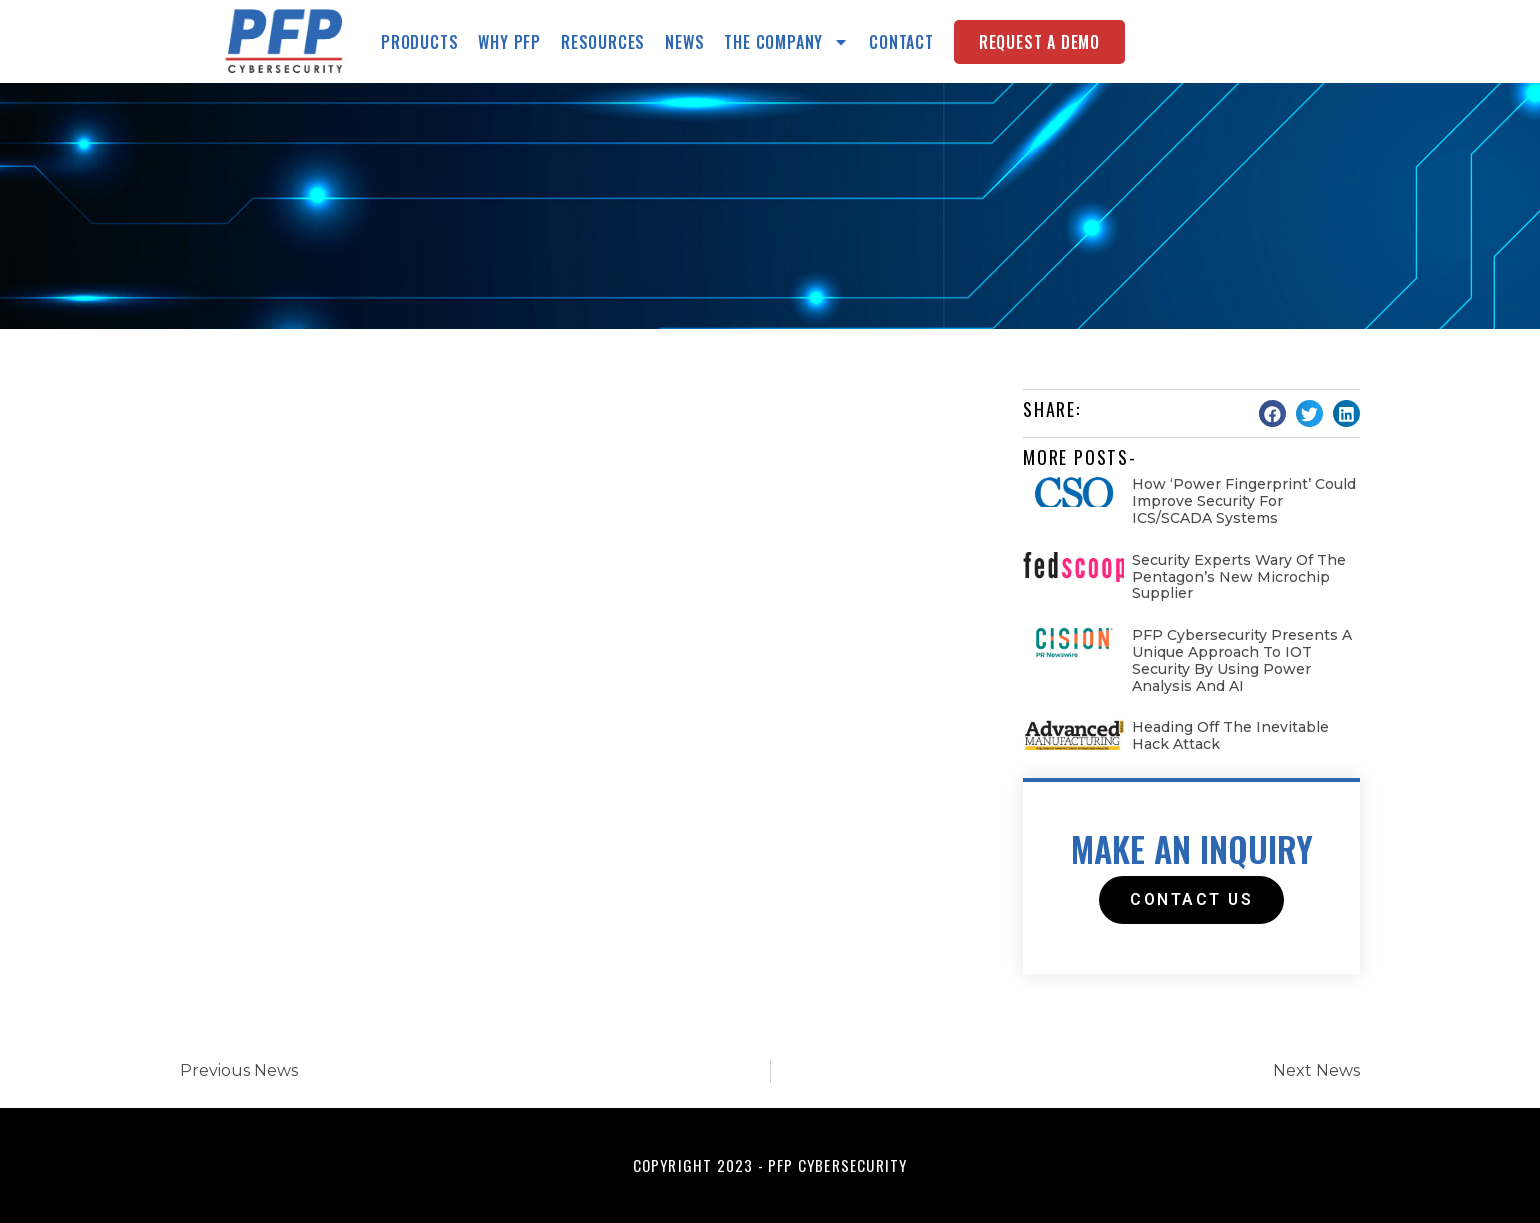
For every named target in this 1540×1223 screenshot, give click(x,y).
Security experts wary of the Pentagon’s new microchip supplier (1239, 577)
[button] (1272, 413)
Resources (603, 42)
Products (419, 42)
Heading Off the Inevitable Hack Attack (1230, 735)
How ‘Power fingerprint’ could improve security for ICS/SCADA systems (1244, 501)
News (684, 42)
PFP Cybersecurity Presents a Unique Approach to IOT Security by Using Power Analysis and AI (1242, 660)
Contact (901, 42)
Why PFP (509, 42)
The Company (786, 42)
